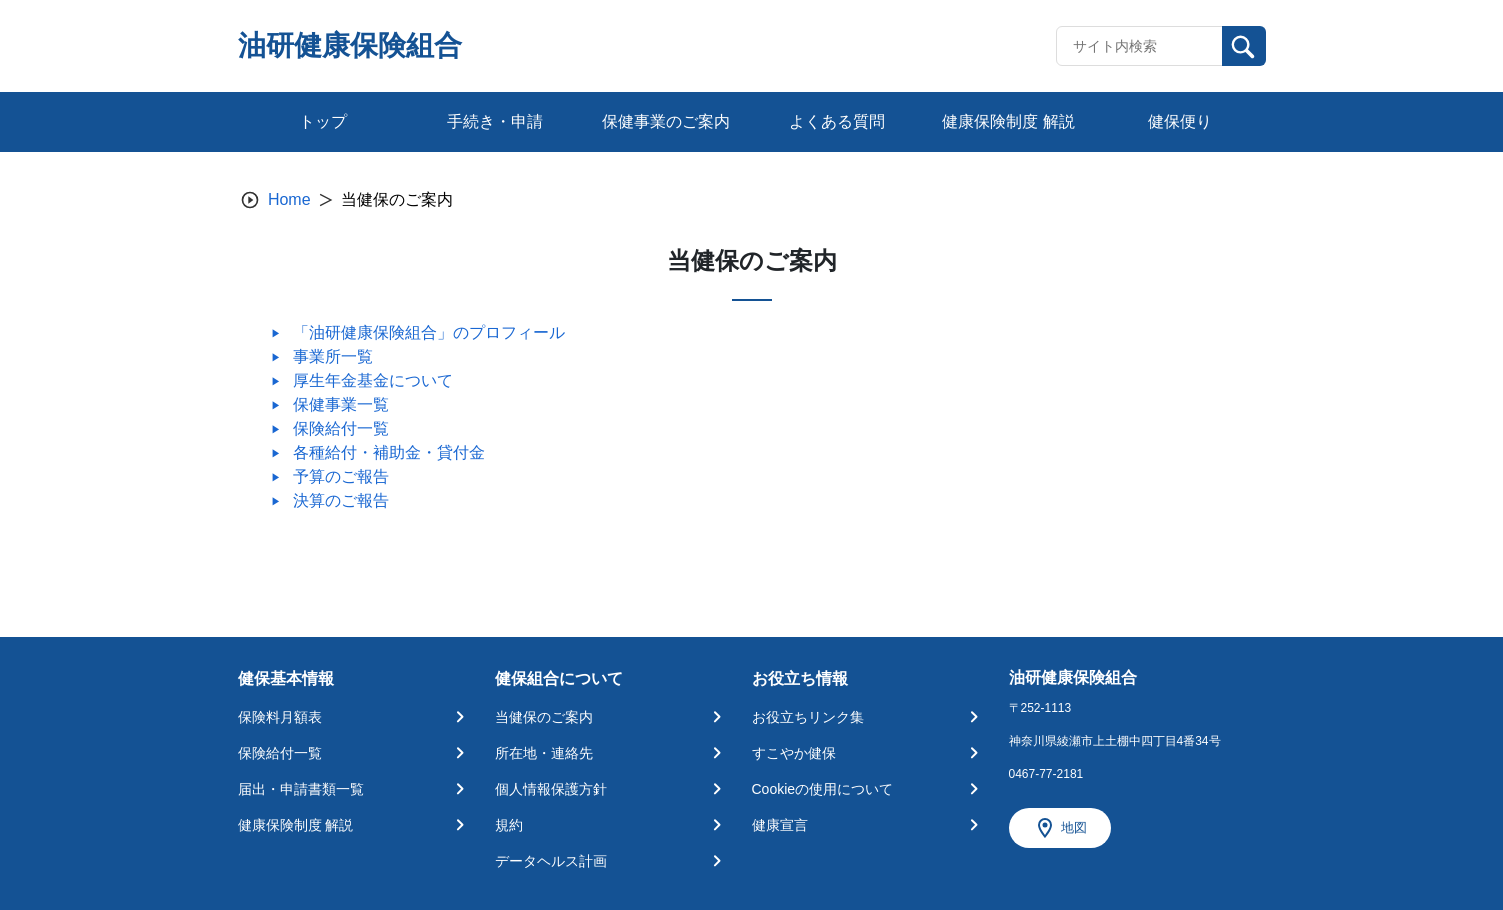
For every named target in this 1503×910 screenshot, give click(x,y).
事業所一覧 (333, 356)
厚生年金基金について (373, 380)
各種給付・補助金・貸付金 (389, 452)
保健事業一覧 (341, 404)
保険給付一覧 (341, 428)
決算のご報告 (341, 500)
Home (289, 199)
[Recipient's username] (1139, 46)
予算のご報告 (341, 476)
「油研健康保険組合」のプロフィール (429, 332)
